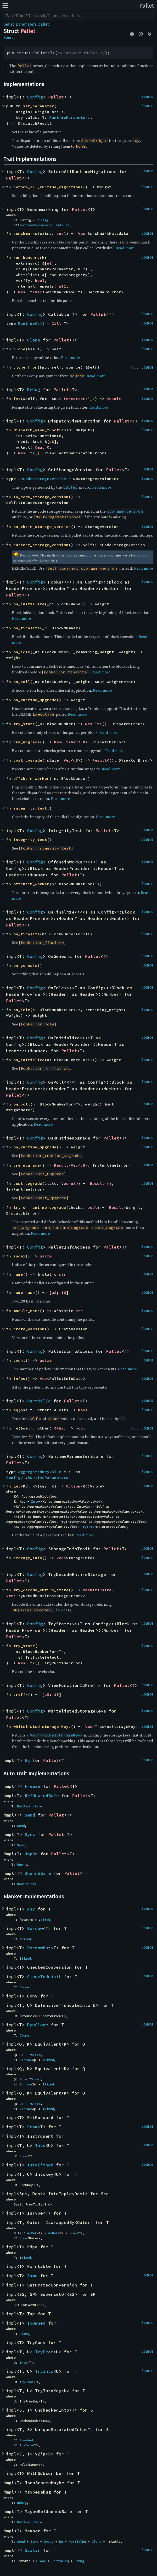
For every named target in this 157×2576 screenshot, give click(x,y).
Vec (81, 233)
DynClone (37, 2024)
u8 (49, 263)
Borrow (35, 1928)
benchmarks (25, 233)
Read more (125, 247)
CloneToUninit (44, 1976)
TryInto (87, 1526)
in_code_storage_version (40, 496)
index (19, 1256)
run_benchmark (29, 257)
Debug (33, 389)
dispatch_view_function (39, 430)
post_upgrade (27, 760)
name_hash (24, 1292)
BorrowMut (39, 1948)
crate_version (29, 1328)
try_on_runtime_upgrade (39, 1207)
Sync (30, 1834)
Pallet (146, 5)
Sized (45, 1919)
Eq (27, 1760)
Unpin (31, 1854)
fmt (17, 398)
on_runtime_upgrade (34, 699)
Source (10, 37)
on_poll (21, 681)
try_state (24, 723)
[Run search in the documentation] (78, 16)
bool (61, 233)
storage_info (27, 1557)
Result (25, 291)
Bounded (26, 2440)
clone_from (25, 367)
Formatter (74, 398)
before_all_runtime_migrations (48, 187)
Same (32, 2275)
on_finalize (26, 627)
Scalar (32, 2550)
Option (73, 1486)
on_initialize (29, 604)
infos (19, 1378)
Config (35, 97)
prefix (20, 1694)
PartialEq (39, 1401)
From (32, 2127)
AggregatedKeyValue (39, 1471)
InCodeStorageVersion (42, 478)
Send (30, 1815)
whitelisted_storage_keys (42, 1726)
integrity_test (30, 808)
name (18, 1274)
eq (15, 1409)
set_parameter (38, 106)
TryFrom (44, 2352)
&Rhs (59, 1428)
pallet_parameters (20, 24)
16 (63, 1292)
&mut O (42, 447)
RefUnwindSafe (42, 1795)
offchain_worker (31, 778)
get (17, 1486)
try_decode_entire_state (40, 1589)
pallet (43, 24)
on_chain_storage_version (42, 526)
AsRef (32, 2233)
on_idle (21, 651)
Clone (33, 340)
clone (19, 349)
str (62, 1274)
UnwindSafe (38, 1873)
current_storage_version (40, 544)
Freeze (32, 1786)
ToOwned (36, 2323)
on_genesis (25, 965)
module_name (26, 1310)
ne (15, 1428)
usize (46, 1256)
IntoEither (40, 2165)
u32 (81, 268)
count (19, 1360)
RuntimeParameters (69, 117)
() (37, 453)
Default (62, 225)
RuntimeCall (31, 323)
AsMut (53, 2233)
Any (31, 1909)
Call (56, 323)
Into (35, 1501)
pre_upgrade (26, 742)
